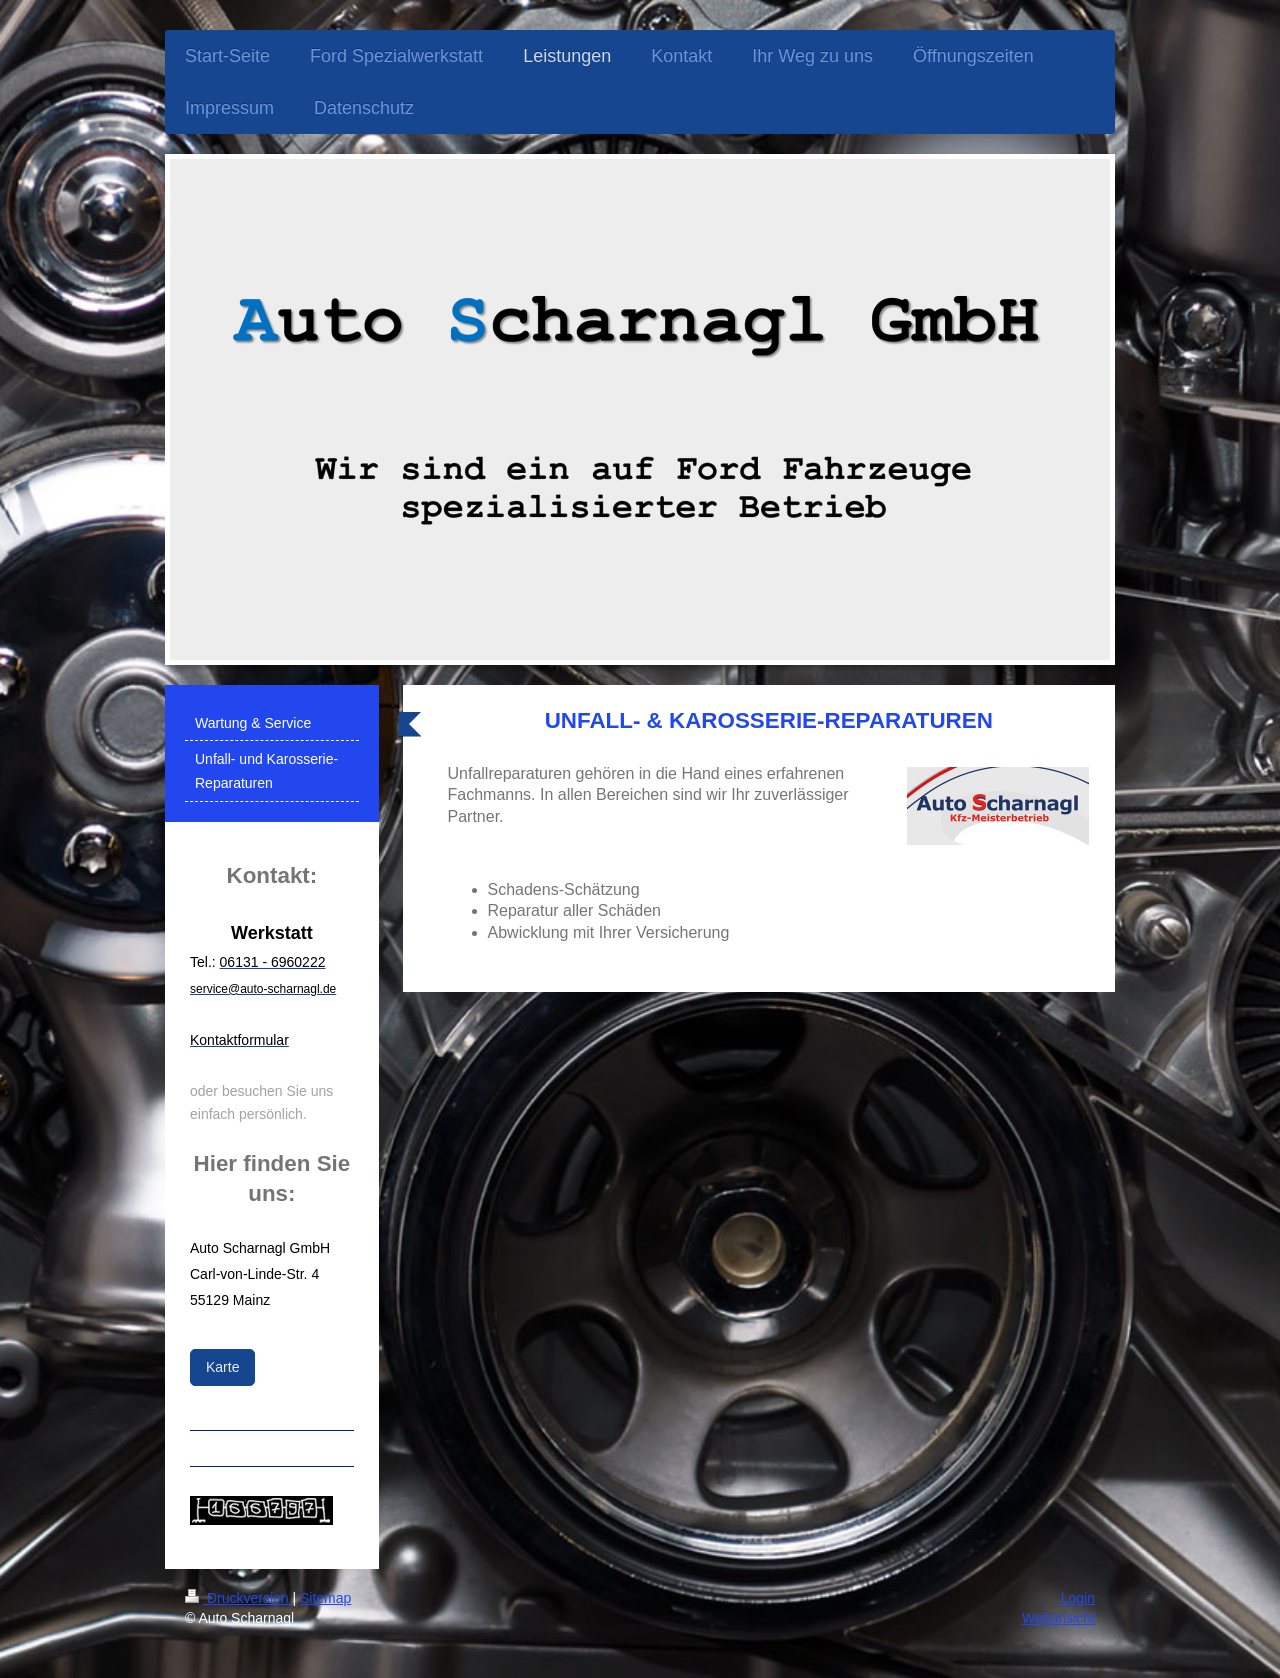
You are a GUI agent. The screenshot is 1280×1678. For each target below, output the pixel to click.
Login (1078, 1598)
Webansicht (1058, 1618)
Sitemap (325, 1598)
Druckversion (238, 1598)
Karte (222, 1367)
